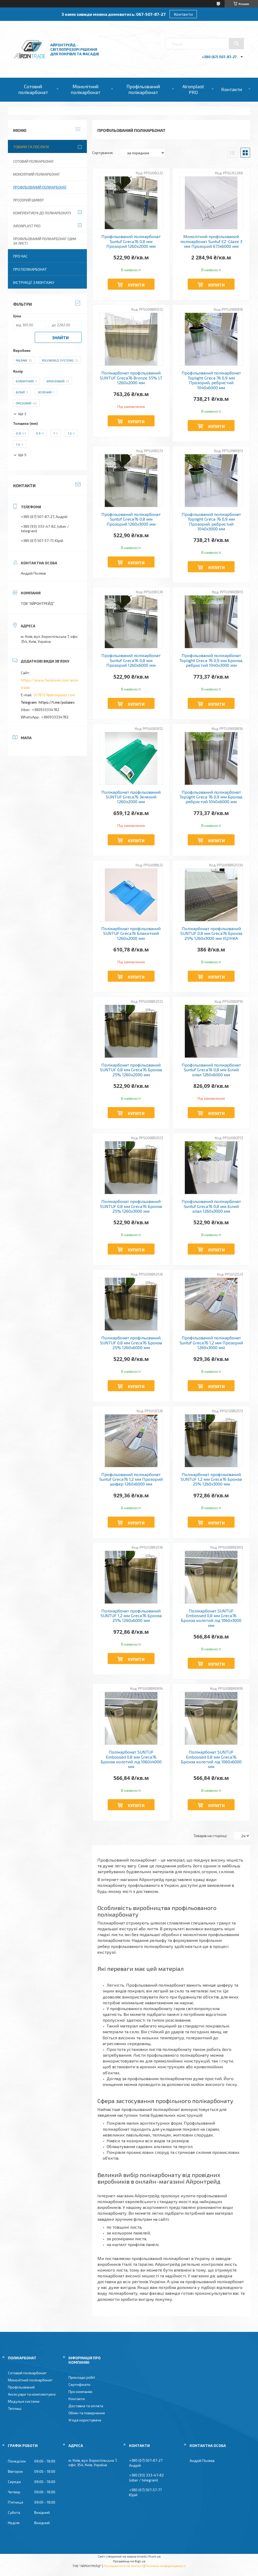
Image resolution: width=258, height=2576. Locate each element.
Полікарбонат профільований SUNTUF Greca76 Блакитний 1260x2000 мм (131, 933)
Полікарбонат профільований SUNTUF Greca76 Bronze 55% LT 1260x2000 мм (131, 378)
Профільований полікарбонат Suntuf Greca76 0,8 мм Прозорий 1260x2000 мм (131, 241)
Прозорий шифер (28, 200)
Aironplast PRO (193, 89)
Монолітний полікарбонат (85, 89)
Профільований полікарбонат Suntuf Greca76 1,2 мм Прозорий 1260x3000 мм (211, 1342)
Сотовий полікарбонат (33, 89)
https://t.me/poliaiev (57, 702)
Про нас (20, 256)
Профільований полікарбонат (143, 89)
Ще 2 (22, 414)
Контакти (183, 14)
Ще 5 (22, 455)
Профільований (21, 2387)
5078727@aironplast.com (54, 695)
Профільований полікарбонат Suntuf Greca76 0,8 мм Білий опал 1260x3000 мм (211, 1206)
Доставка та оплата (85, 2406)
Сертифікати (79, 2384)
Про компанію (80, 2391)
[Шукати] (236, 43)
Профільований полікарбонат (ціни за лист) (44, 241)
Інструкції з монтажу (33, 282)
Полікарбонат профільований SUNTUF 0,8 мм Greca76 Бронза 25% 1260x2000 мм (131, 1070)
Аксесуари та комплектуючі (32, 2394)
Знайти (60, 337)
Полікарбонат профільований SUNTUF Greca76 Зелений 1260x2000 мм (131, 797)
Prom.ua (154, 2556)
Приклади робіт (81, 2377)
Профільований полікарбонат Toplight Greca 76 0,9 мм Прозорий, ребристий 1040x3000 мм (211, 521)
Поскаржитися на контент (123, 2566)
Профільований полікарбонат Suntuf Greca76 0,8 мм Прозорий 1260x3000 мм (131, 519)
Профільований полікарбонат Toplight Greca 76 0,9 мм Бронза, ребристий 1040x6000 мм (211, 797)
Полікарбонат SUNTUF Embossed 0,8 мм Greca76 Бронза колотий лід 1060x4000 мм (131, 1759)
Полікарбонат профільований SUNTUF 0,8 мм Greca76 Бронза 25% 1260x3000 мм (131, 1206)
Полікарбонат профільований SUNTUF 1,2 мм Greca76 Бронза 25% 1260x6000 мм (131, 1615)
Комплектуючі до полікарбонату (42, 213)
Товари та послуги (31, 147)
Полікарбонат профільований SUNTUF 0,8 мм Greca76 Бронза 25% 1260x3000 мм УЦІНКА (211, 933)
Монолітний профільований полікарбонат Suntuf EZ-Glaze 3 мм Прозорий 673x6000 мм (211, 241)
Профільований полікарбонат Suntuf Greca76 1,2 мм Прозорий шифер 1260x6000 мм (131, 1479)
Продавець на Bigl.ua (129, 2561)
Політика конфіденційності (165, 2566)
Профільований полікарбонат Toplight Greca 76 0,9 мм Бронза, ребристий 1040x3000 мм (211, 660)
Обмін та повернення (86, 2413)
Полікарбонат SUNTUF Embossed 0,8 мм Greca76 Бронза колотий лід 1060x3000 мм (211, 1618)
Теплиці (14, 2408)
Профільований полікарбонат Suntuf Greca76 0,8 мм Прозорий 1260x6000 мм (131, 660)
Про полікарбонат (30, 269)
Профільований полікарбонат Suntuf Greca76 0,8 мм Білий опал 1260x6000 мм (211, 1070)
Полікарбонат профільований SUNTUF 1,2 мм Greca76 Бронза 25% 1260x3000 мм (211, 1479)
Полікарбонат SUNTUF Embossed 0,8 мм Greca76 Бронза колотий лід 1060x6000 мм (211, 1759)
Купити (136, 284)
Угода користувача (84, 2420)
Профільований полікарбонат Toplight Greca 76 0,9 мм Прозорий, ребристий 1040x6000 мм (211, 380)
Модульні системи (23, 2401)
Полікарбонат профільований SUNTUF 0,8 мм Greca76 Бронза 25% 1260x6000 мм (131, 1342)
